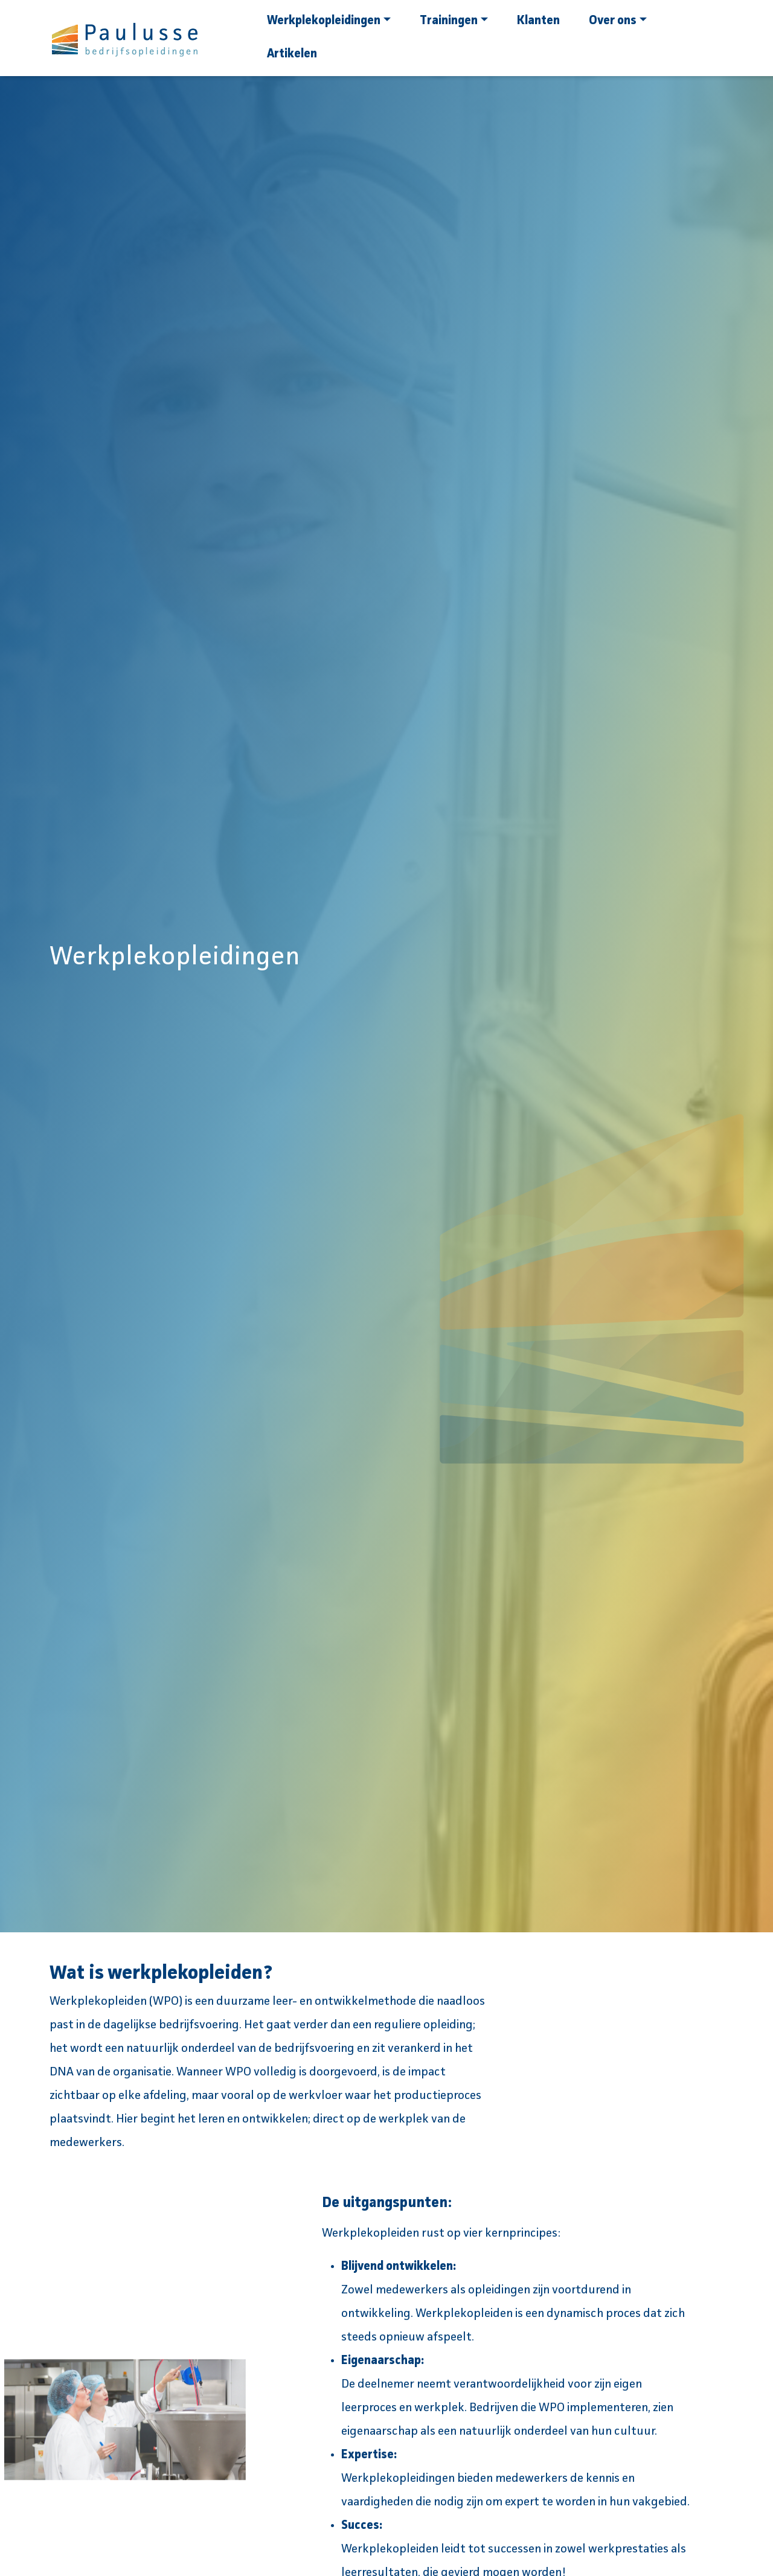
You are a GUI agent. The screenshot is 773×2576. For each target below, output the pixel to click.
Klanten (538, 21)
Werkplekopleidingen (329, 21)
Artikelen (292, 54)
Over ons (618, 21)
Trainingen (454, 21)
